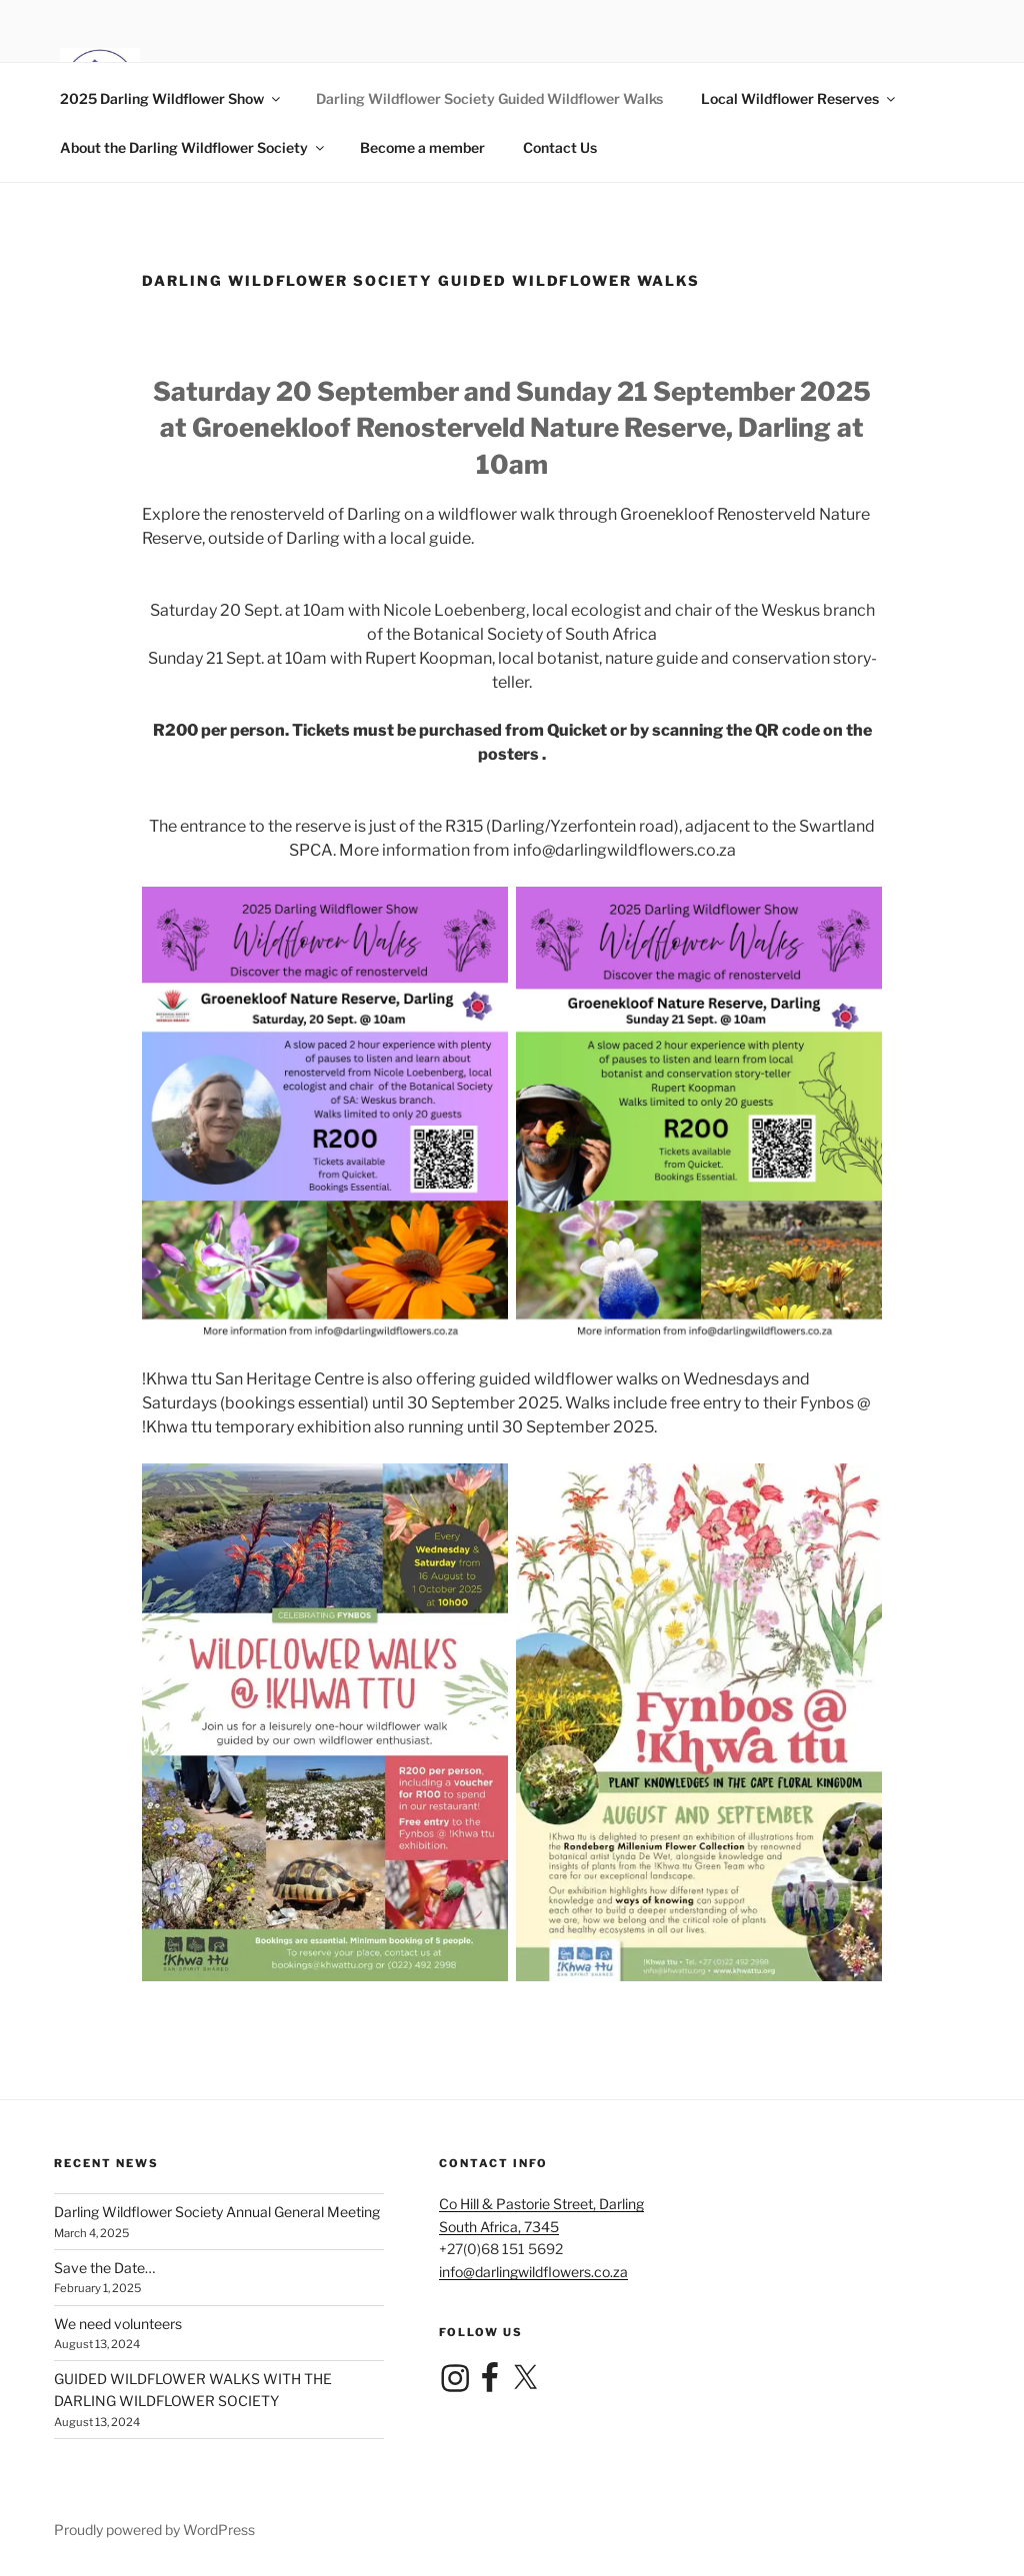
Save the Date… (104, 2267)
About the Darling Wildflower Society (193, 147)
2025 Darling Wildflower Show (171, 98)
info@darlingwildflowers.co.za (533, 2271)
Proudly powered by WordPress (154, 2529)
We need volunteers (118, 2323)
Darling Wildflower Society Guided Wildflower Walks (489, 98)
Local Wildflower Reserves (799, 98)
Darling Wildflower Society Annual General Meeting (217, 2211)
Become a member (422, 147)
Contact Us (560, 147)
